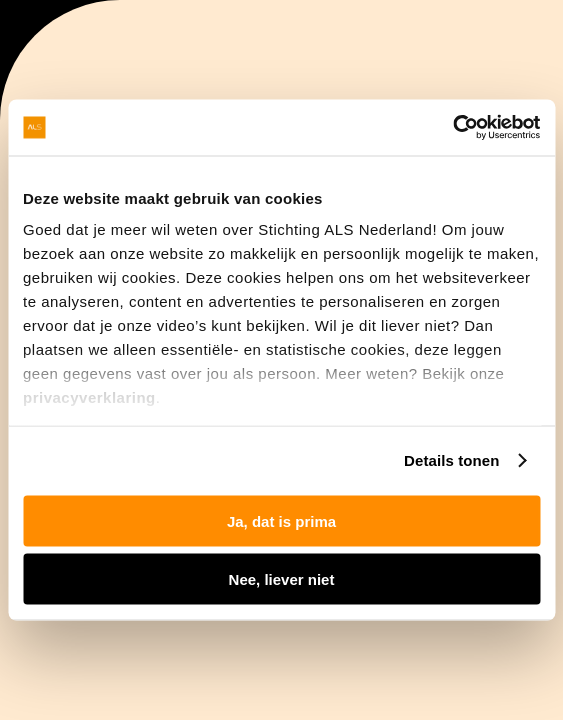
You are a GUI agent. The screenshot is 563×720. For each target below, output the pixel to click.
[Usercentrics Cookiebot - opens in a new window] (452, 128)
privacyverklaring (89, 397)
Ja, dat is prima (281, 520)
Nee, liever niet (282, 579)
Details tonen (451, 460)
